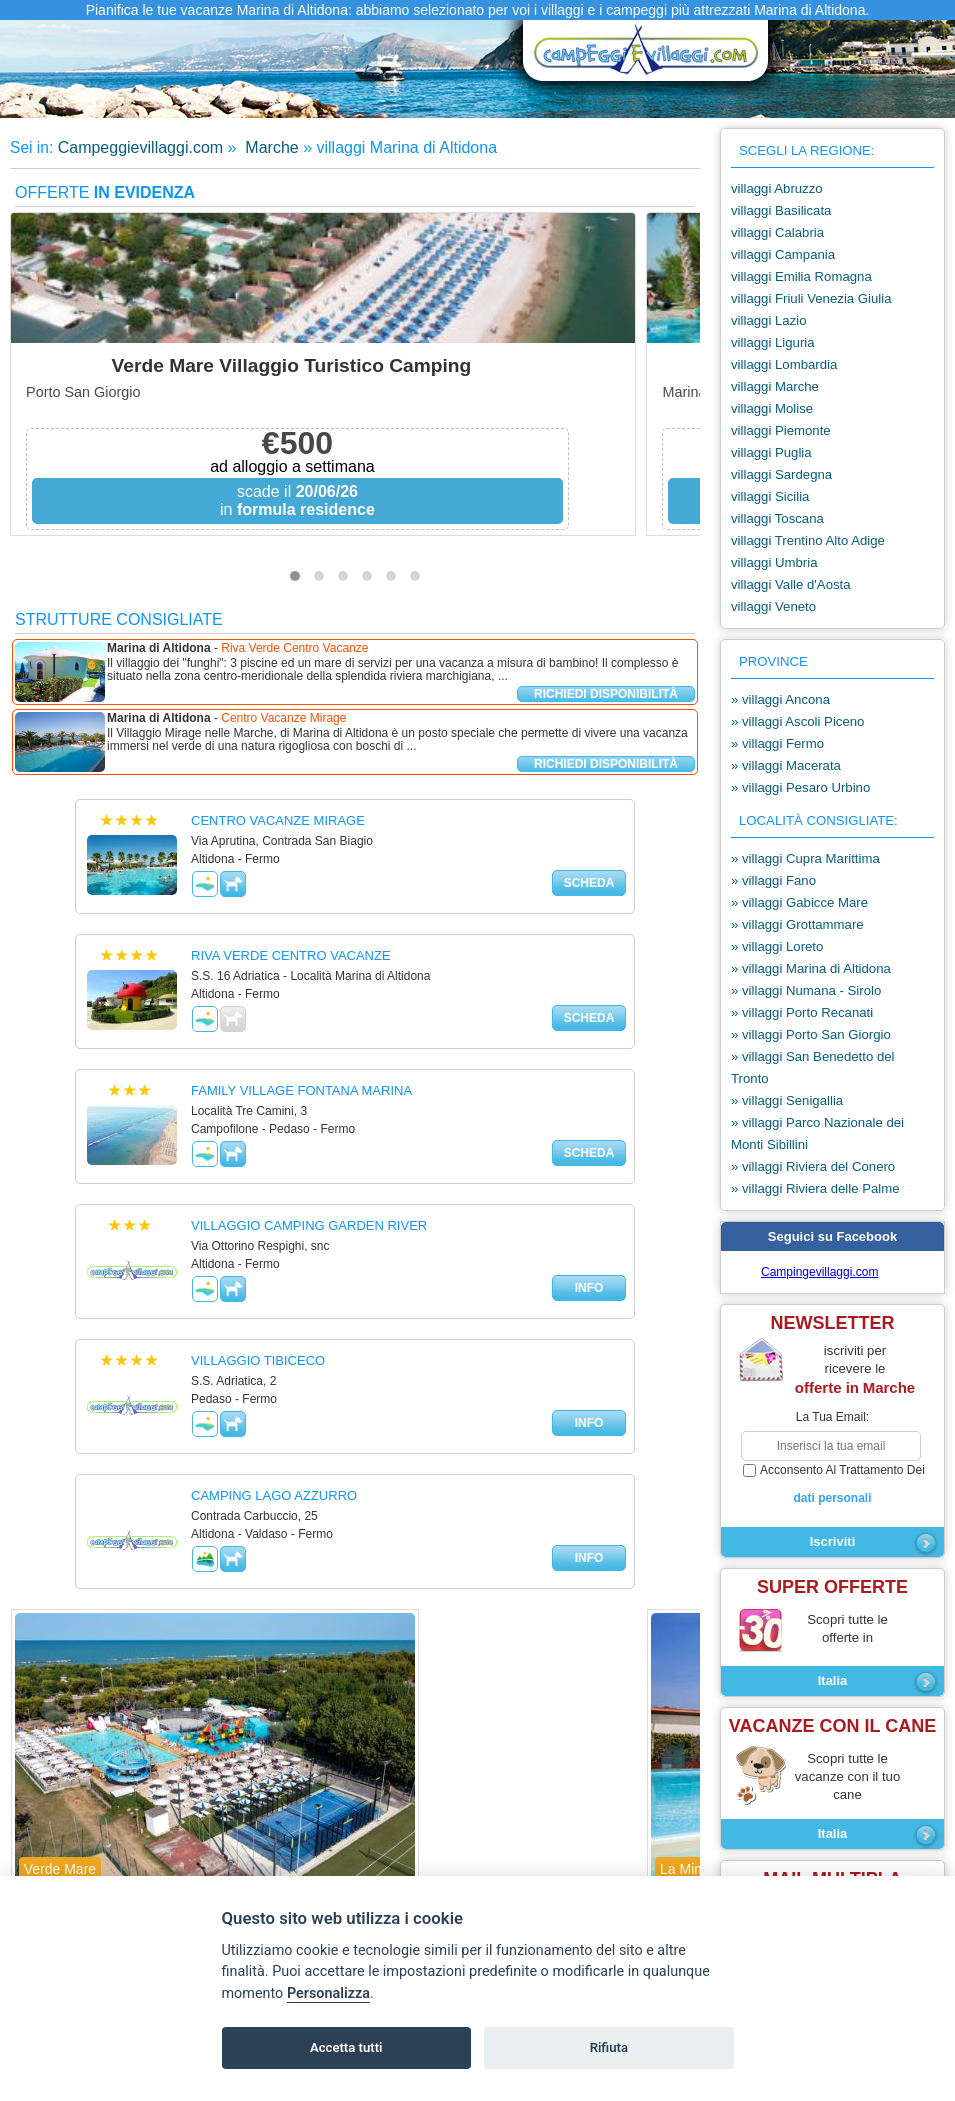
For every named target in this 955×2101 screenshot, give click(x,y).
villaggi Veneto (773, 606)
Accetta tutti (346, 2047)
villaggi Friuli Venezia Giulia (811, 298)
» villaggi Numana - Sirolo (806, 990)
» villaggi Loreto (777, 946)
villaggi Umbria (774, 562)
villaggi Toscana (777, 518)
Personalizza (328, 1993)
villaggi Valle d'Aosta (791, 584)
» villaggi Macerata (786, 765)
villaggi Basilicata (781, 210)
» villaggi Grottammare (797, 924)
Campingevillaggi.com (819, 1272)
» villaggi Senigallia (787, 1100)
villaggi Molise (772, 408)
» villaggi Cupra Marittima (805, 858)
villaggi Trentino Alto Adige (808, 540)
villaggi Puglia (771, 452)
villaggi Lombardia (784, 364)
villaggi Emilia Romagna (801, 276)
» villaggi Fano (773, 880)
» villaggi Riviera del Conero (813, 1166)
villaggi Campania (783, 254)
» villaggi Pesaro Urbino (800, 787)
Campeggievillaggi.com (140, 147)
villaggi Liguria (773, 342)
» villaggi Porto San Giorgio (811, 1034)
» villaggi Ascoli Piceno (797, 721)
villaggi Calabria (777, 232)
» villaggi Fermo (777, 743)
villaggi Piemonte (781, 430)
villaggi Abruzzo (777, 188)
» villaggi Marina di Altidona (811, 968)
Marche (270, 147)
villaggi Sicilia (770, 496)
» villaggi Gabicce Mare (799, 902)
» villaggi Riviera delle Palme (815, 1188)
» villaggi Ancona (780, 699)
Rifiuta (609, 2047)
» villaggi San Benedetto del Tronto (813, 1067)
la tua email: (832, 1417)
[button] (295, 576)
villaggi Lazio (769, 320)
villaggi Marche (775, 386)
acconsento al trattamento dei (832, 1485)
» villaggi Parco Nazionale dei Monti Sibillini (817, 1133)
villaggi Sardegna (781, 474)
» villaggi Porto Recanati (802, 1012)
